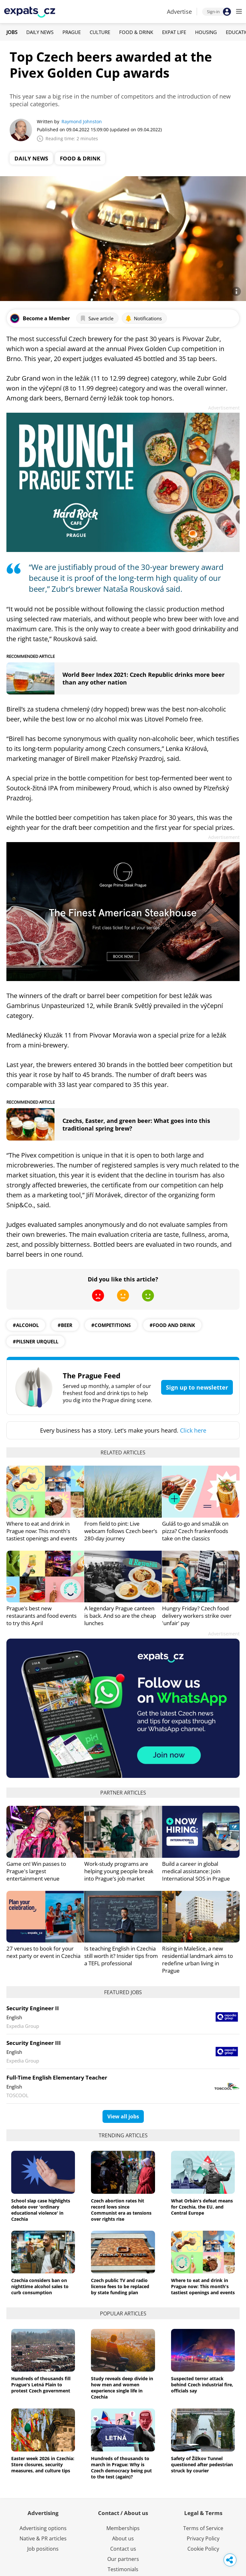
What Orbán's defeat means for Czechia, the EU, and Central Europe (202, 2207)
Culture (100, 32)
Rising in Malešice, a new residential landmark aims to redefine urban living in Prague (197, 1959)
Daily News (39, 32)
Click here (193, 1430)
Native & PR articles (43, 2538)
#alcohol (26, 1325)
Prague (71, 32)
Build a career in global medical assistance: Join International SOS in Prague (196, 1871)
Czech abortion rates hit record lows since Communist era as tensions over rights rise (121, 2210)
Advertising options (43, 2528)
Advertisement (224, 408)
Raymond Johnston (82, 121)
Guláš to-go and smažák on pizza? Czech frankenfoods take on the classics (195, 1531)
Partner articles (123, 1792)
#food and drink (172, 1325)
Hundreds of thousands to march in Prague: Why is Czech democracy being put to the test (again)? (121, 2467)
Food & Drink (136, 32)
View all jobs (123, 2116)
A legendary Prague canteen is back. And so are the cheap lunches (120, 1616)
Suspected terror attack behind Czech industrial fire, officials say (202, 2384)
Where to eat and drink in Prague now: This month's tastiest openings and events (41, 1531)
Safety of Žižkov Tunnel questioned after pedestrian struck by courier (202, 2464)
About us (123, 2538)
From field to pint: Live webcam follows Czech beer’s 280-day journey (120, 1531)
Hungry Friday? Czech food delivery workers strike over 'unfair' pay (197, 1616)
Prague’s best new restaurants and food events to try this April (41, 1616)
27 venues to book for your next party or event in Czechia (43, 1952)
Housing (206, 32)
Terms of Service (203, 2528)
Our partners (123, 2559)
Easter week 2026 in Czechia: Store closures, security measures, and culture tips (42, 2464)
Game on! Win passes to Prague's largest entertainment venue (36, 1871)
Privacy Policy (203, 2538)
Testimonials (123, 2569)
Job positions (43, 2548)
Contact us (123, 2548)
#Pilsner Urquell (35, 1341)
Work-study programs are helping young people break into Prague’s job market (118, 1871)
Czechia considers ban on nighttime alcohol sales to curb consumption (40, 2286)
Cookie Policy (203, 2548)
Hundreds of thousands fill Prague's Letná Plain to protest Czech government (40, 2384)
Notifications (143, 318)
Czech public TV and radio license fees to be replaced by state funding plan (120, 2286)
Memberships (123, 2528)
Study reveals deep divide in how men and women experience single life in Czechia (122, 2387)
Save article (96, 318)
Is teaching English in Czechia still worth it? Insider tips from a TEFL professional (121, 1956)
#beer (65, 1325)
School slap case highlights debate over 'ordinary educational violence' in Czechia (40, 2210)
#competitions (111, 1325)
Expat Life (174, 32)
